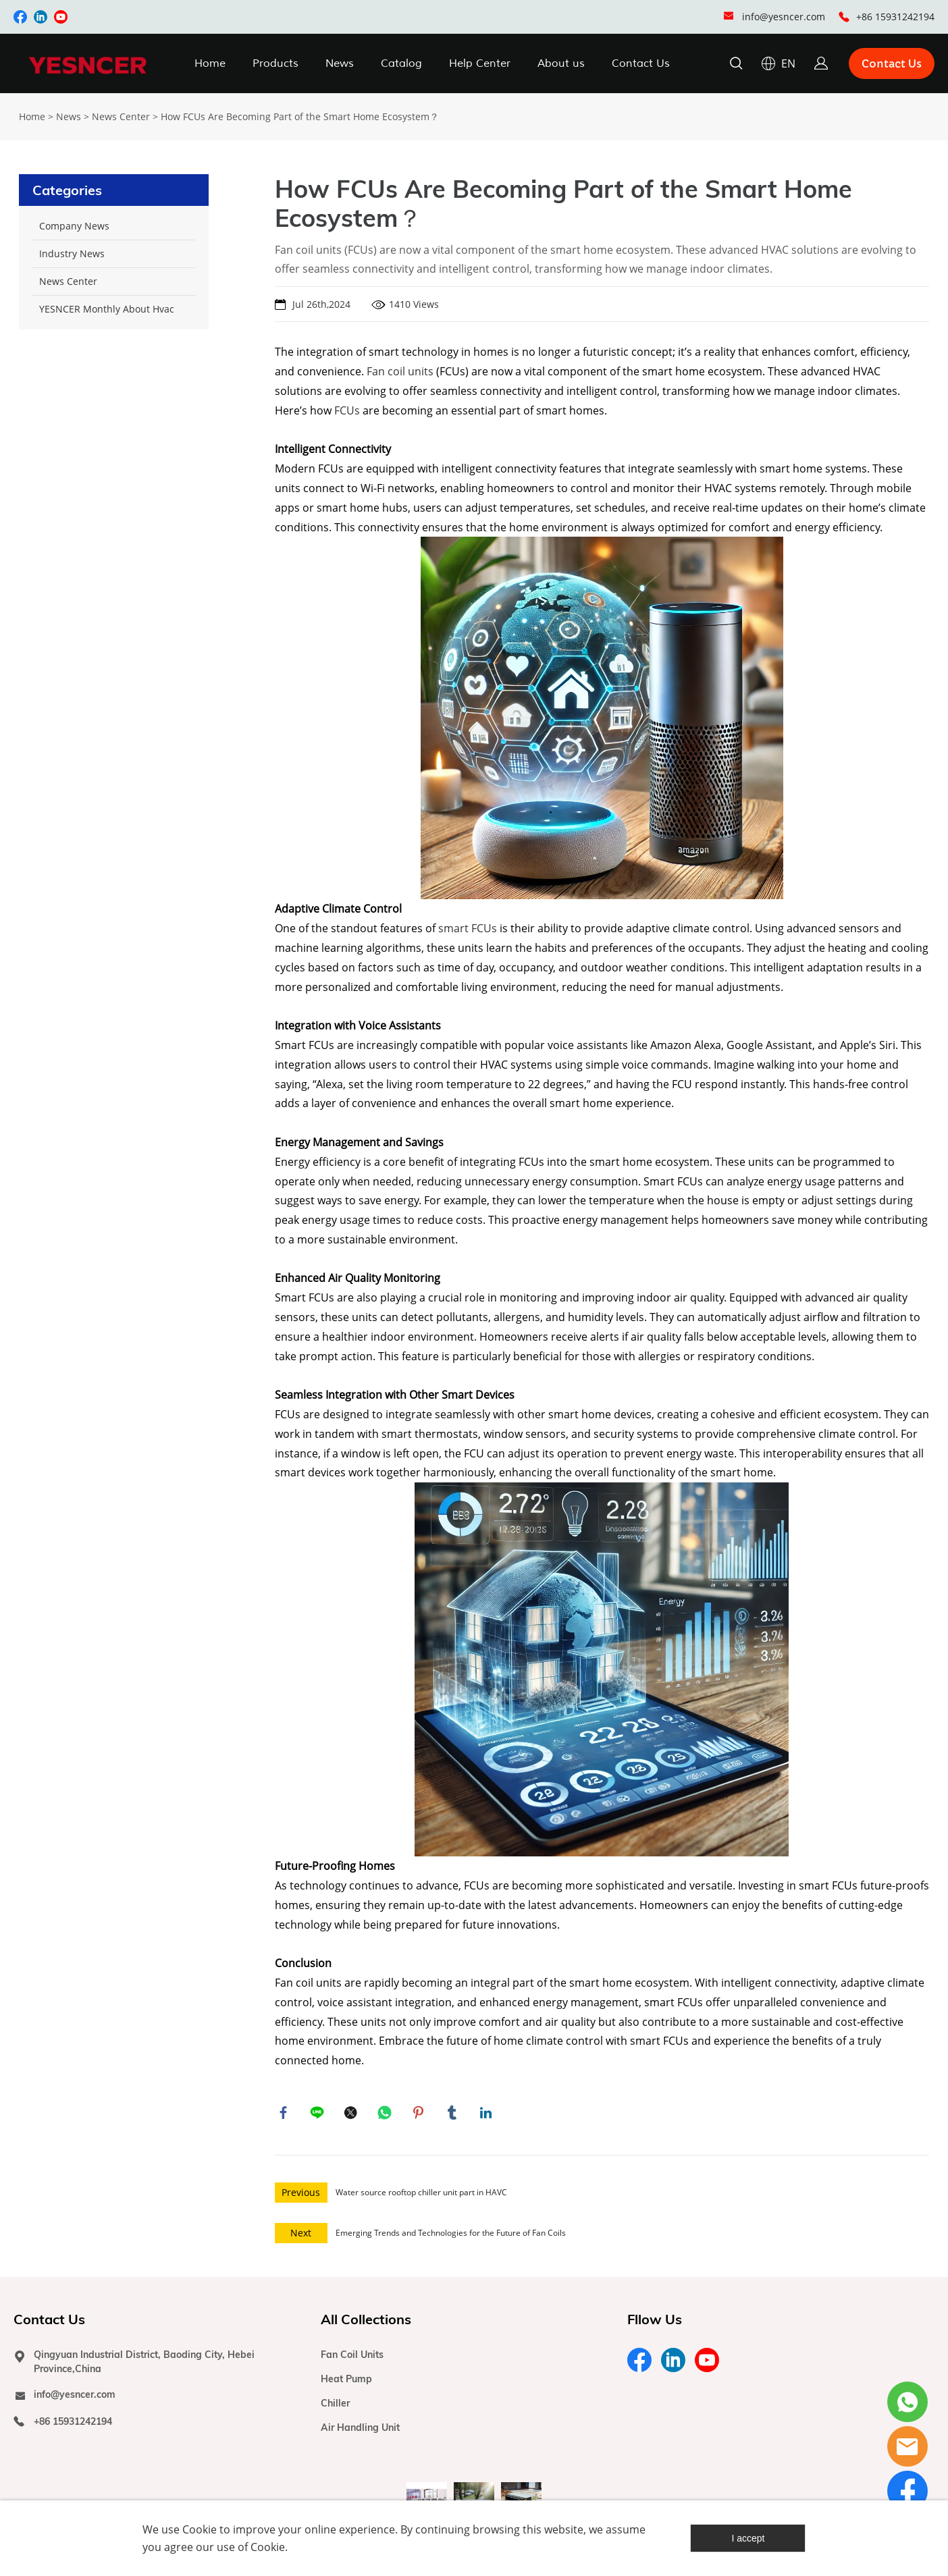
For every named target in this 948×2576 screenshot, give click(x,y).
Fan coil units (401, 371)
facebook (285, 2114)
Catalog (401, 63)
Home (210, 63)
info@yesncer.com (783, 16)
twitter (352, 2114)
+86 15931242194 (895, 16)
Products (275, 63)
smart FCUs (467, 928)
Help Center (479, 63)
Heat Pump (346, 2382)
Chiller (335, 2406)
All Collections (366, 2322)
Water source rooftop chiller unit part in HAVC (421, 2195)
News (339, 63)
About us (561, 63)
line (319, 2114)
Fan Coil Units (352, 2358)
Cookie (199, 2529)
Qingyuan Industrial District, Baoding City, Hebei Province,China (144, 2365)
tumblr (454, 2114)
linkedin (487, 2114)
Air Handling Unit (360, 2431)
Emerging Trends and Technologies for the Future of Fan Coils (451, 2236)
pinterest (420, 2114)
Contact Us (641, 63)
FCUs (347, 410)
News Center (121, 116)
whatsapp (386, 2114)
